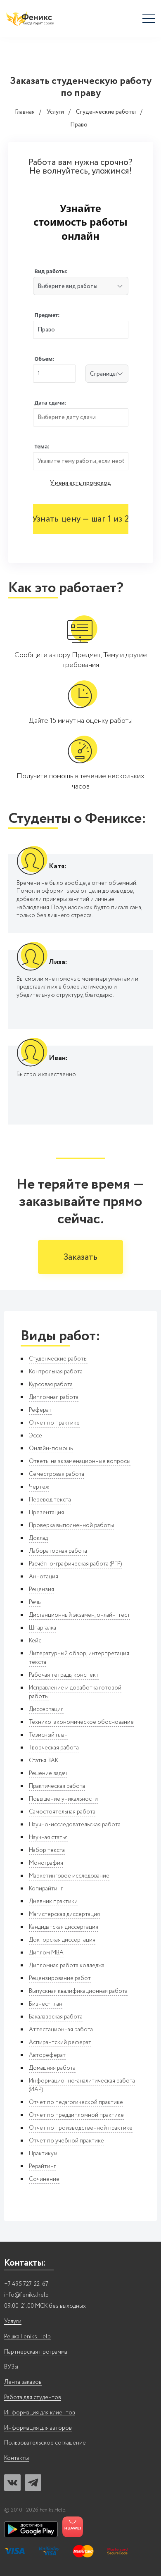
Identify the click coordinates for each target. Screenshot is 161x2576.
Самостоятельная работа (62, 1812)
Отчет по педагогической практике (76, 2102)
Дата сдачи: (50, 402)
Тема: (42, 446)
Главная (25, 112)
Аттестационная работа (61, 2030)
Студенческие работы (106, 112)
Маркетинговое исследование (69, 1876)
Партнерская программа (35, 2352)
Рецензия (41, 1589)
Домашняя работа (52, 2068)
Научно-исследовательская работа (75, 1825)
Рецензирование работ (60, 1978)
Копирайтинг (46, 1889)
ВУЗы (11, 2367)
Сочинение (44, 2179)
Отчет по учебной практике (66, 2141)
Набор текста (47, 1850)
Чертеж (39, 1487)
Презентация (46, 1512)
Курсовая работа (51, 1384)
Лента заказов (23, 2382)
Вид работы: (51, 271)
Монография (46, 1863)
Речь (34, 1602)
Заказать (80, 1257)
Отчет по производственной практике (81, 2128)
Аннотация (43, 1577)
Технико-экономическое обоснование (81, 1722)
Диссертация (46, 1709)
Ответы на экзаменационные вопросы (79, 1461)
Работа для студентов (32, 2398)
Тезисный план (48, 1735)
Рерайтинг (42, 2166)
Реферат (40, 1410)
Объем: (44, 358)
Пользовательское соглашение (45, 2443)
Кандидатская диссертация (63, 1927)
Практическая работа (57, 1786)
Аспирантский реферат (60, 2042)
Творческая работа (54, 1748)
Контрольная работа (56, 1372)
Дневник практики (53, 1901)
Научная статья (48, 1837)
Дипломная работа (53, 1397)
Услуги (55, 112)
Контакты (16, 2458)
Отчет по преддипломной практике (76, 2115)
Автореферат (47, 2055)
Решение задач (48, 1773)
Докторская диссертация (62, 1940)
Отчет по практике (54, 1423)
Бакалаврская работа (56, 2017)
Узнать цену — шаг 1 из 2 (80, 519)
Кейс (35, 1641)
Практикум (43, 2153)
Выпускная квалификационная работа (78, 1991)
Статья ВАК (43, 1760)
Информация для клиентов (39, 2413)
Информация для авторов (38, 2428)
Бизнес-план (45, 2004)
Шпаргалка (42, 1628)
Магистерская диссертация (64, 1914)
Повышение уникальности (63, 1799)
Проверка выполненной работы (71, 1525)
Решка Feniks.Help (27, 2337)
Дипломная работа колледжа (66, 1965)
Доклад (38, 1538)
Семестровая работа (56, 1474)
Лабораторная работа (58, 1551)
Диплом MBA (46, 1953)
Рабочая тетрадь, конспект (64, 1675)
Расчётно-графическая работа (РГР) (75, 1564)
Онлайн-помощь (51, 1448)
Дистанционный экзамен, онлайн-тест (79, 1615)
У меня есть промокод (80, 483)
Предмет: (47, 315)
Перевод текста (50, 1500)
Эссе (35, 1436)
